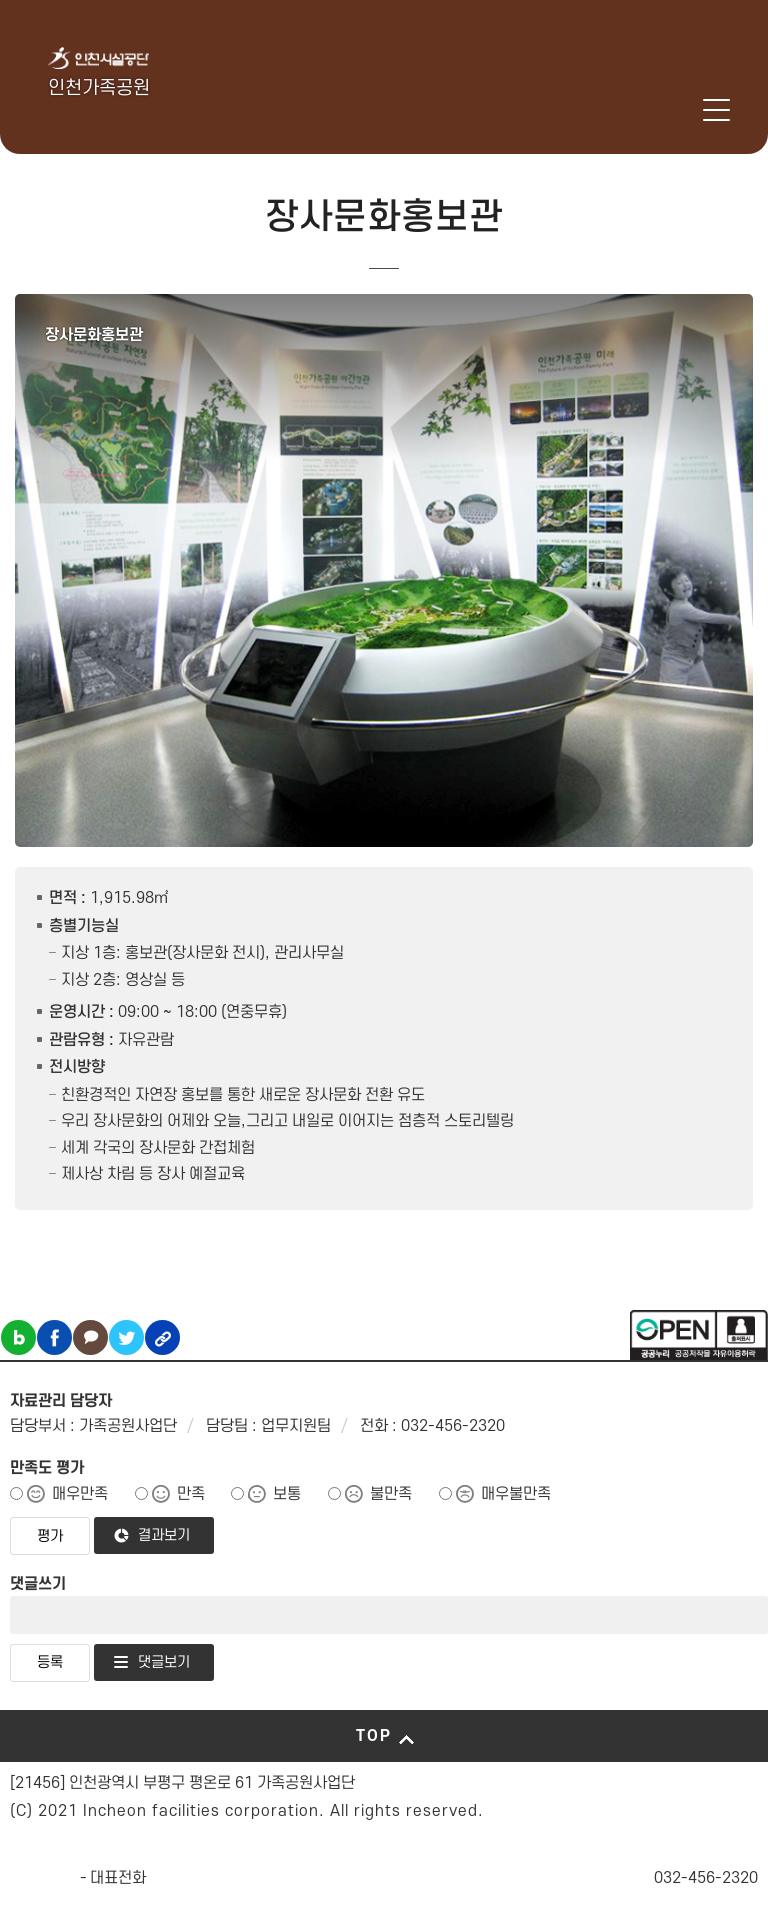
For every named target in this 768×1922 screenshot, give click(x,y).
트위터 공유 (126, 1337)
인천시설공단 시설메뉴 (639, 110)
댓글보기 (164, 1662)
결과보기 (164, 1535)
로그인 (691, 110)
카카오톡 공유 (90, 1337)
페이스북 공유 (54, 1337)
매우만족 (80, 1494)
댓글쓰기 (38, 1584)
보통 (287, 1494)
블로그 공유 (18, 1337)
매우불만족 (516, 1494)
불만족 (391, 1494)
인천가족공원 (99, 88)
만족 (191, 1494)
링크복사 (162, 1337)
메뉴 (716, 110)
